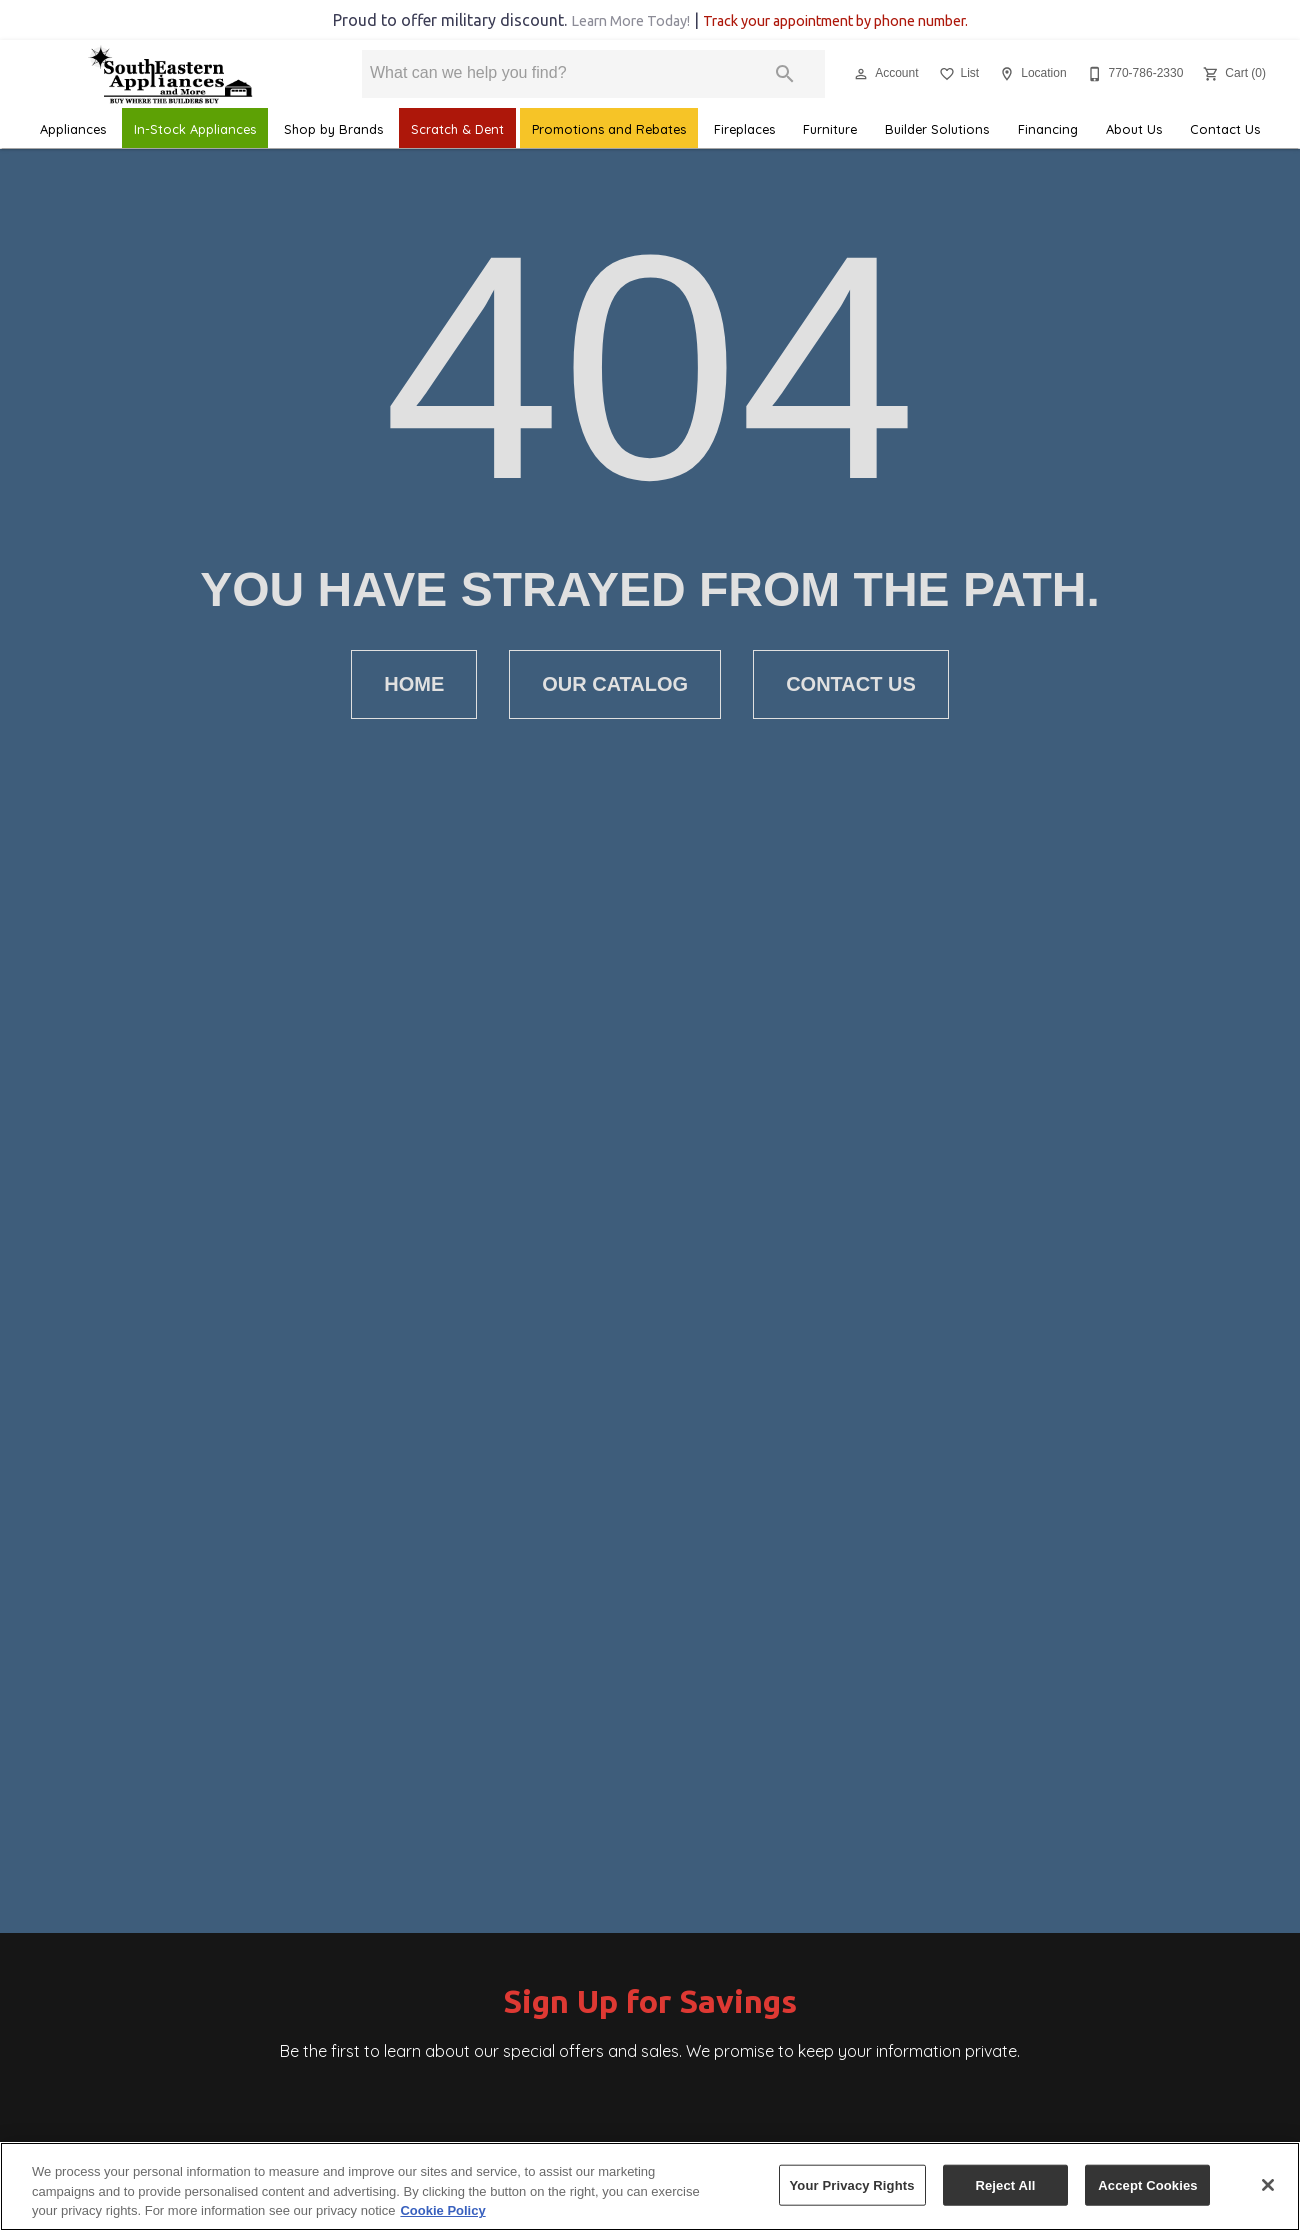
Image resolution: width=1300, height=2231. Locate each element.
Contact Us (1225, 129)
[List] (957, 74)
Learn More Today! (630, 21)
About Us (1134, 129)
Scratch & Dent (457, 129)
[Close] (1268, 2185)
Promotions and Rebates (609, 129)
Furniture (830, 129)
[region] (650, 2186)
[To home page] (169, 74)
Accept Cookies (1147, 2184)
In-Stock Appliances (195, 129)
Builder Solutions (937, 129)
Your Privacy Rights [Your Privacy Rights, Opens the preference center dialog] (852, 2184)
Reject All (1005, 2184)
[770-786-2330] (1133, 74)
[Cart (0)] (1232, 74)
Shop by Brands (333, 129)
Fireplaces (744, 129)
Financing (1048, 129)
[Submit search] (785, 74)
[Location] (1030, 74)
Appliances (73, 129)
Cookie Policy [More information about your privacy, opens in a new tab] (442, 2210)
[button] (861, 74)
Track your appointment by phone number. (835, 21)
